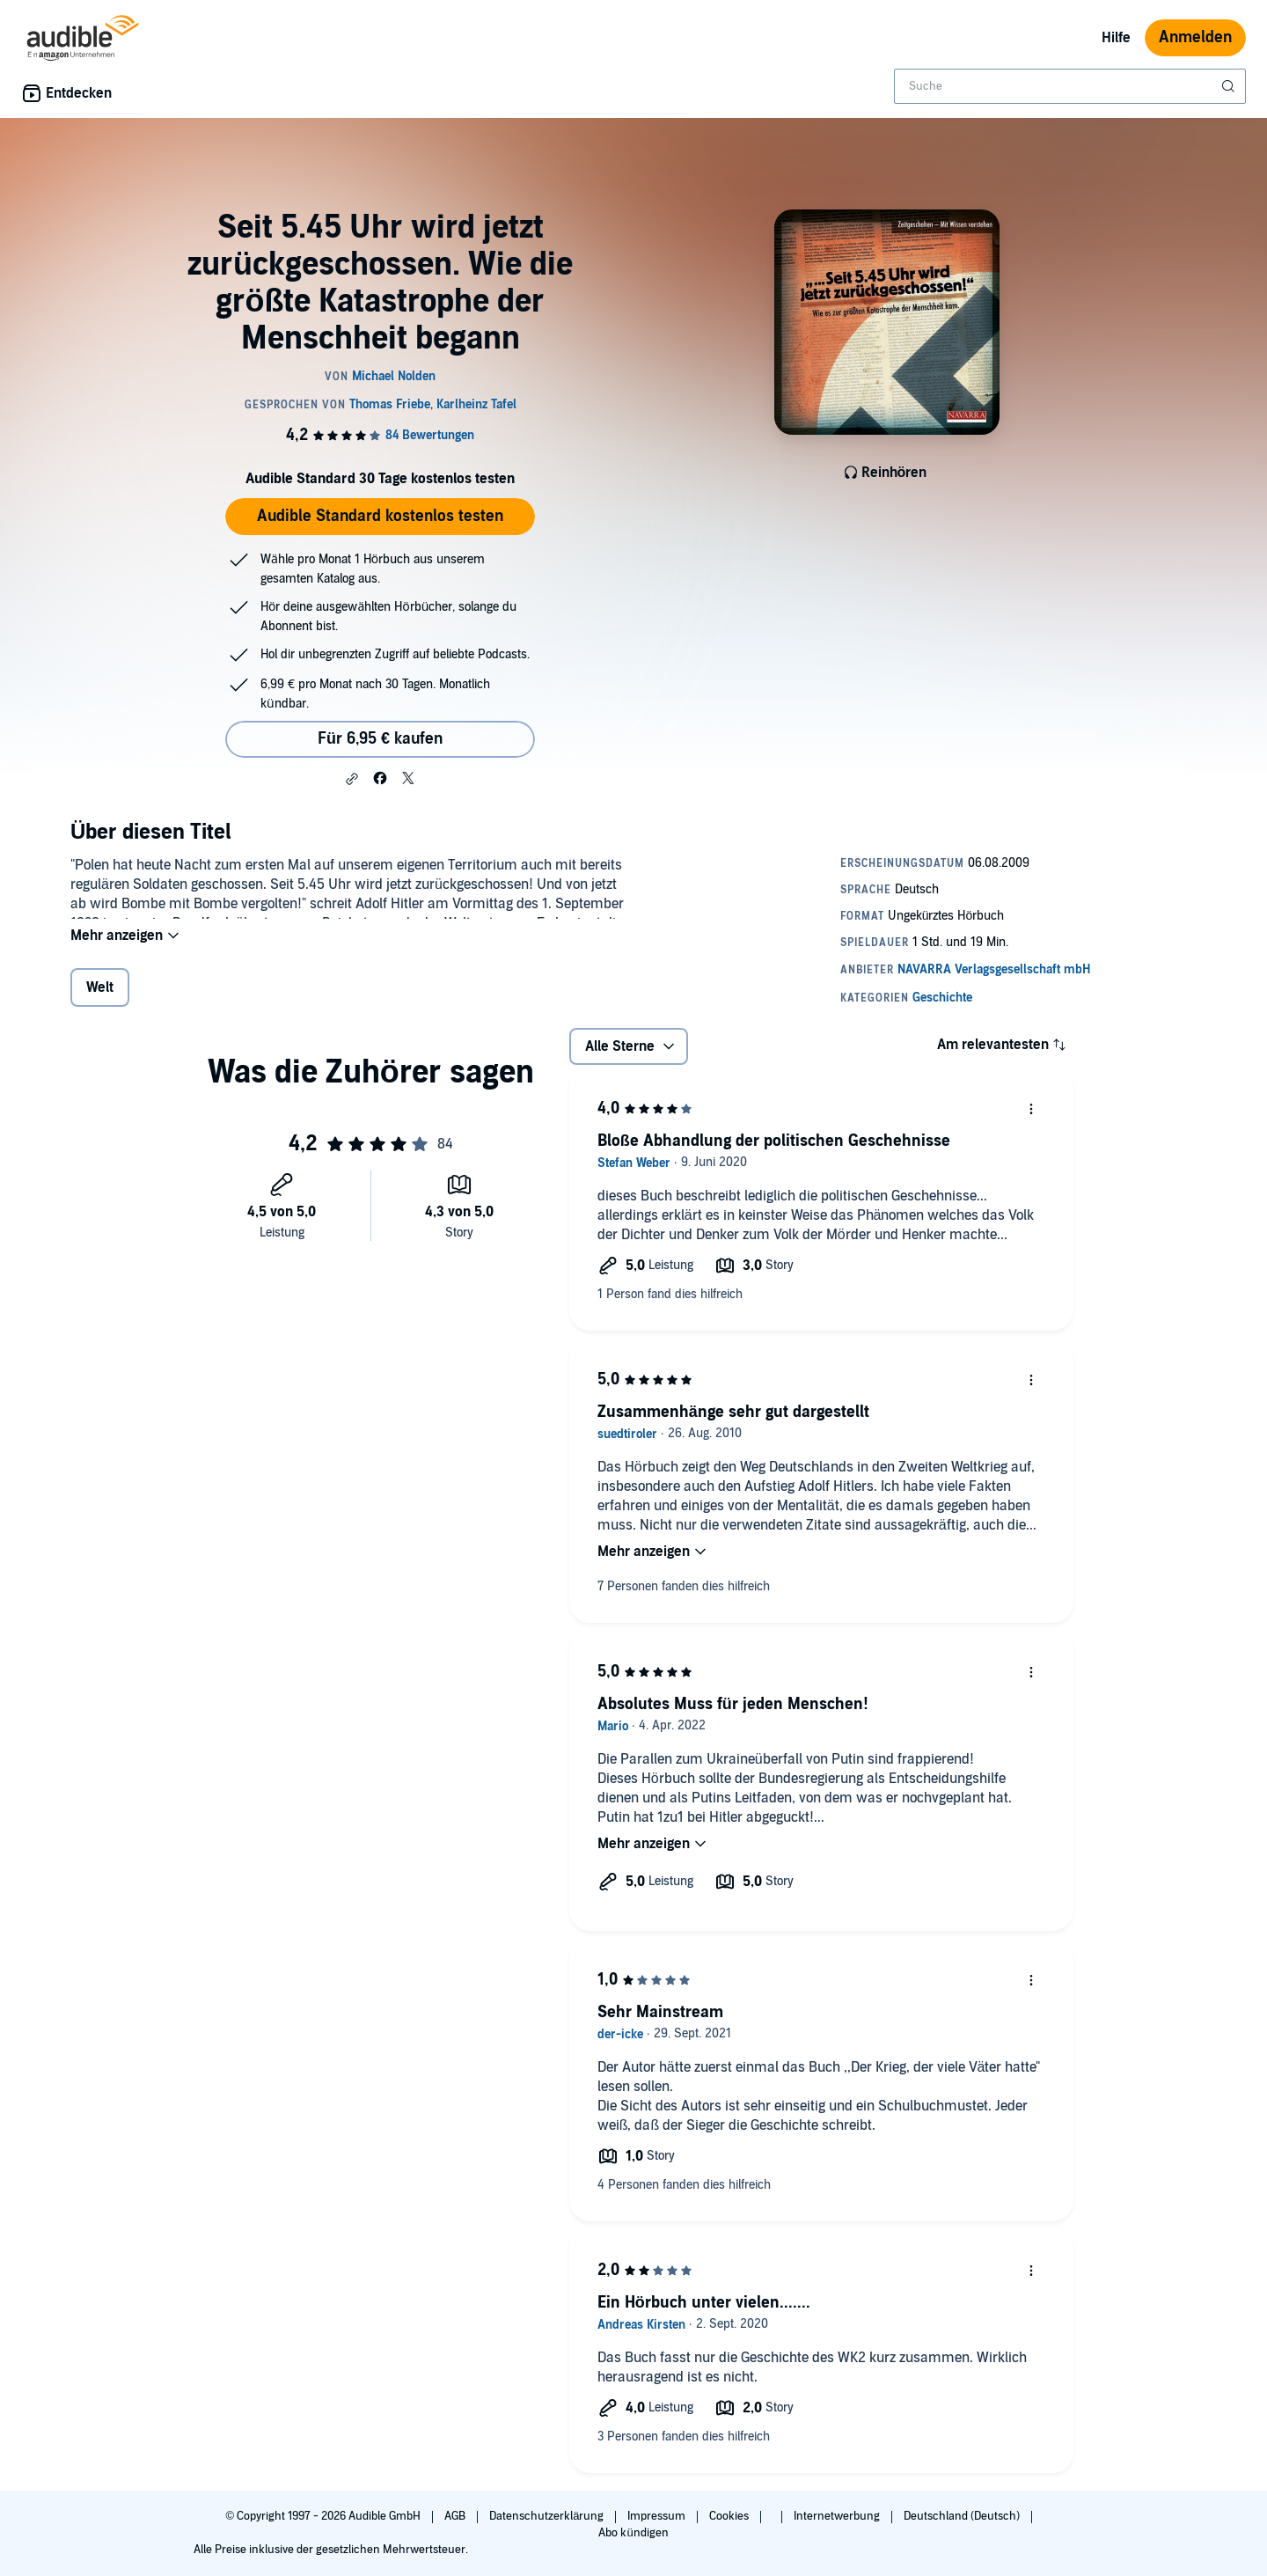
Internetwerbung (838, 2516)
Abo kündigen (633, 2533)
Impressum (657, 2516)
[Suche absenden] (1230, 86)
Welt (100, 999)
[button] (352, 779)
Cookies (730, 2516)
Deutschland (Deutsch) (963, 2516)
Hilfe (1116, 38)
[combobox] (1070, 86)
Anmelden (1195, 37)
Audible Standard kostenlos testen (380, 516)
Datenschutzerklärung (547, 2516)
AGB (456, 2516)
